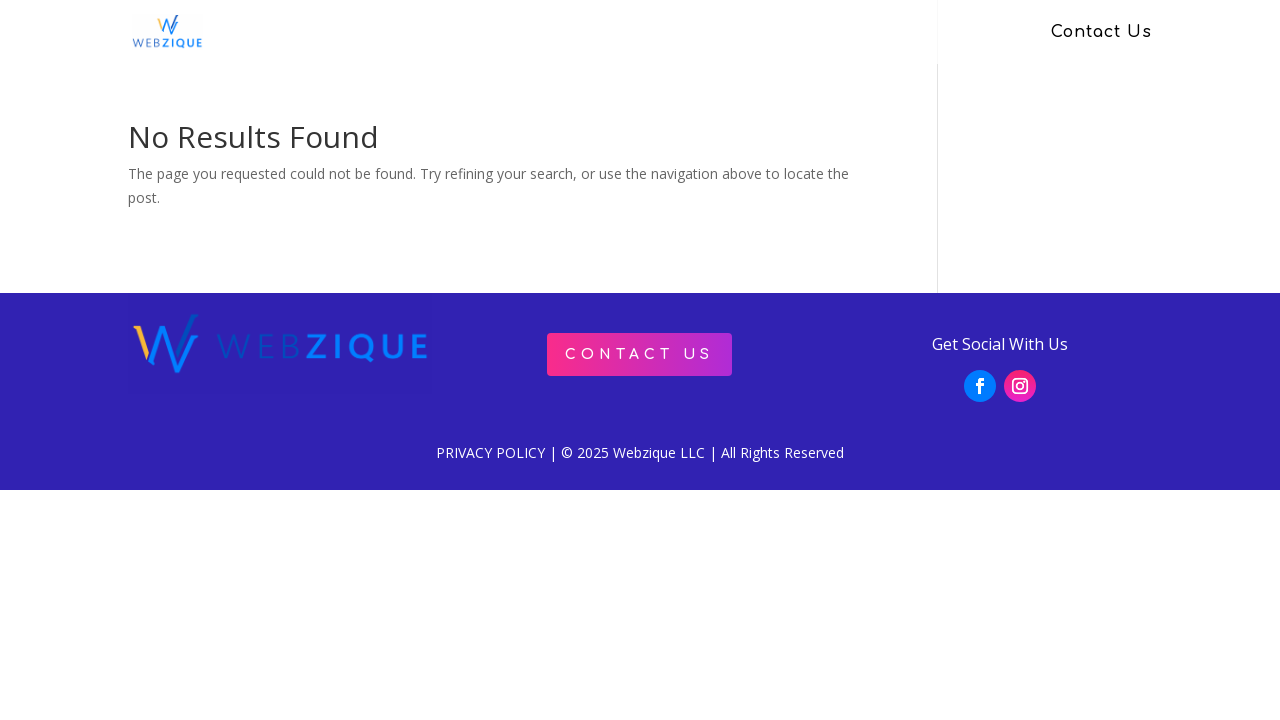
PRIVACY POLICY (490, 452)
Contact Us (1101, 33)
